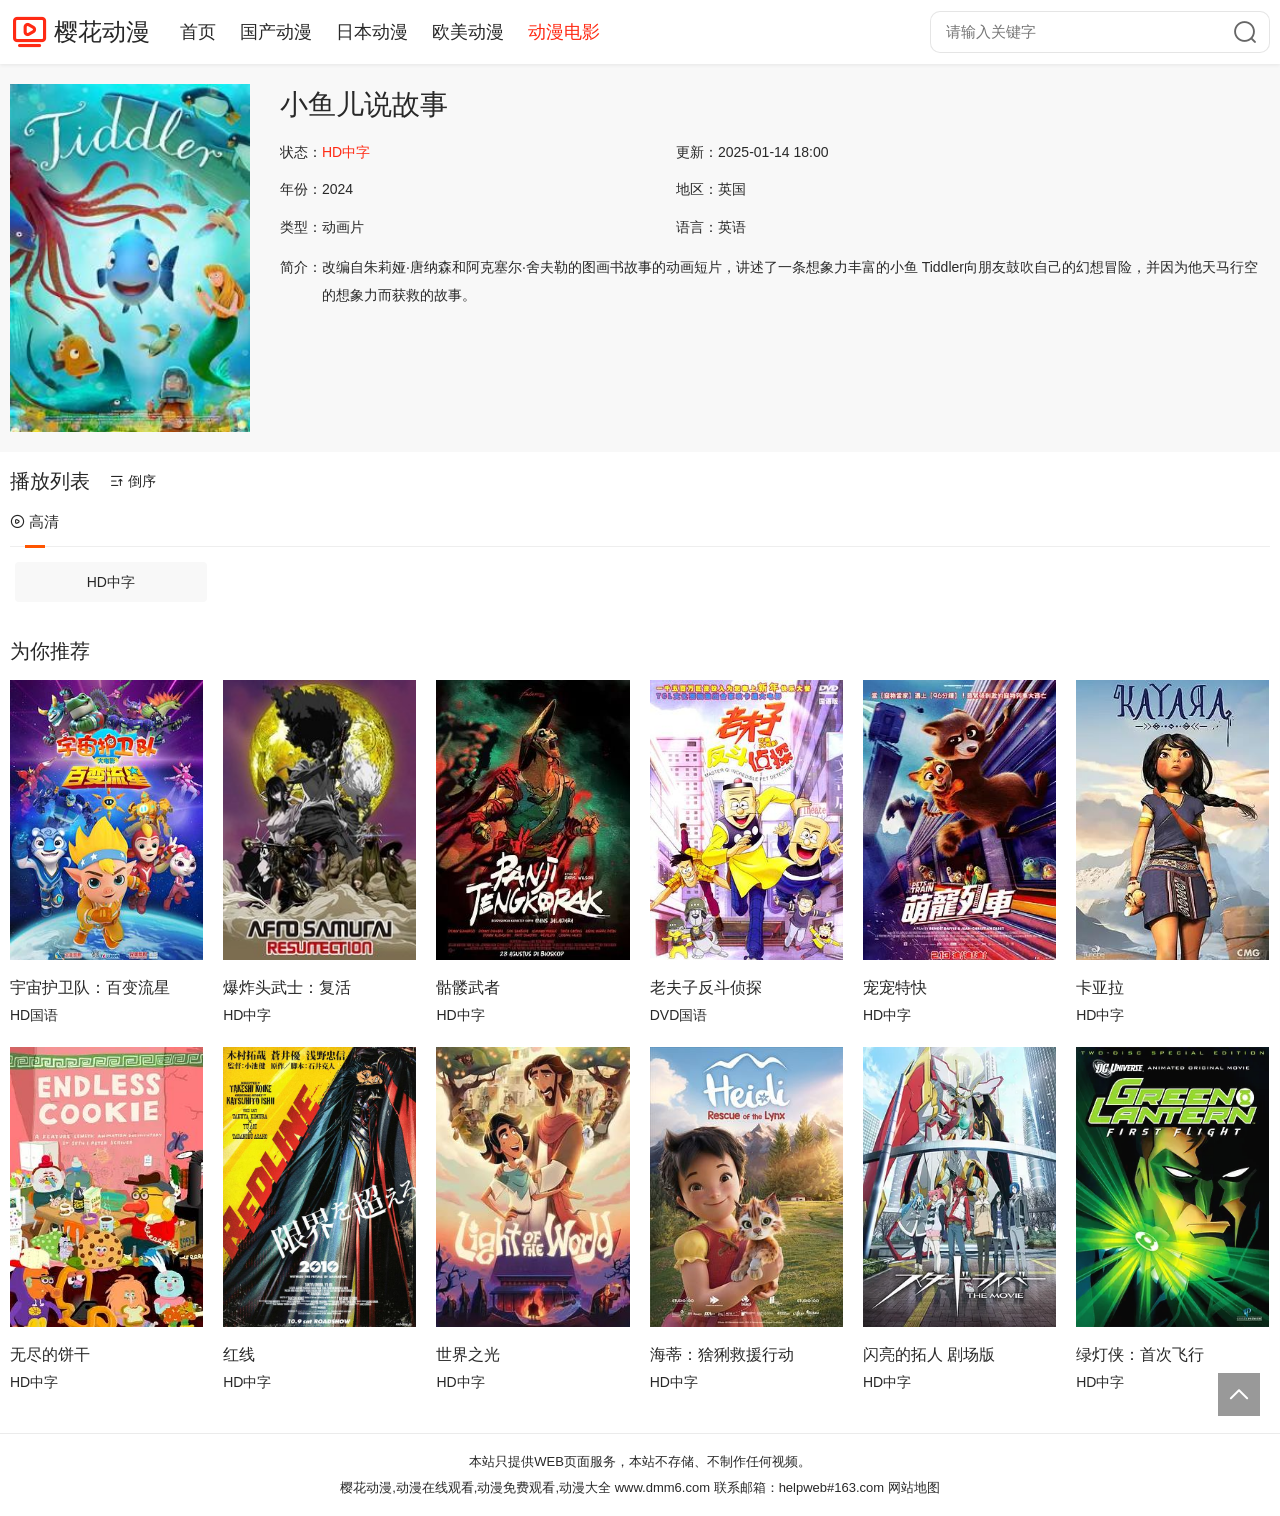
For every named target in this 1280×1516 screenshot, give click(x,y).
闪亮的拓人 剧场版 (929, 1354)
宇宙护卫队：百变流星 (90, 987)
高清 (34, 521)
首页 (198, 32)
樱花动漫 (102, 31)
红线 (239, 1354)
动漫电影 (564, 32)
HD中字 (111, 582)
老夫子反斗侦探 (706, 987)
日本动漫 (372, 32)
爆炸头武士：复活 (287, 987)
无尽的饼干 (50, 1354)
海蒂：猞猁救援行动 (722, 1354)
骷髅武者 (468, 987)
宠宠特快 (895, 987)
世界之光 (468, 1354)
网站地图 (914, 1487)
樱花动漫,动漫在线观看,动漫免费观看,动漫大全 (475, 1487)
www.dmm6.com (662, 1487)
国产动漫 (276, 32)
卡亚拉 (1100, 987)
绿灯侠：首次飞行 (1140, 1354)
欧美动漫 (468, 32)
